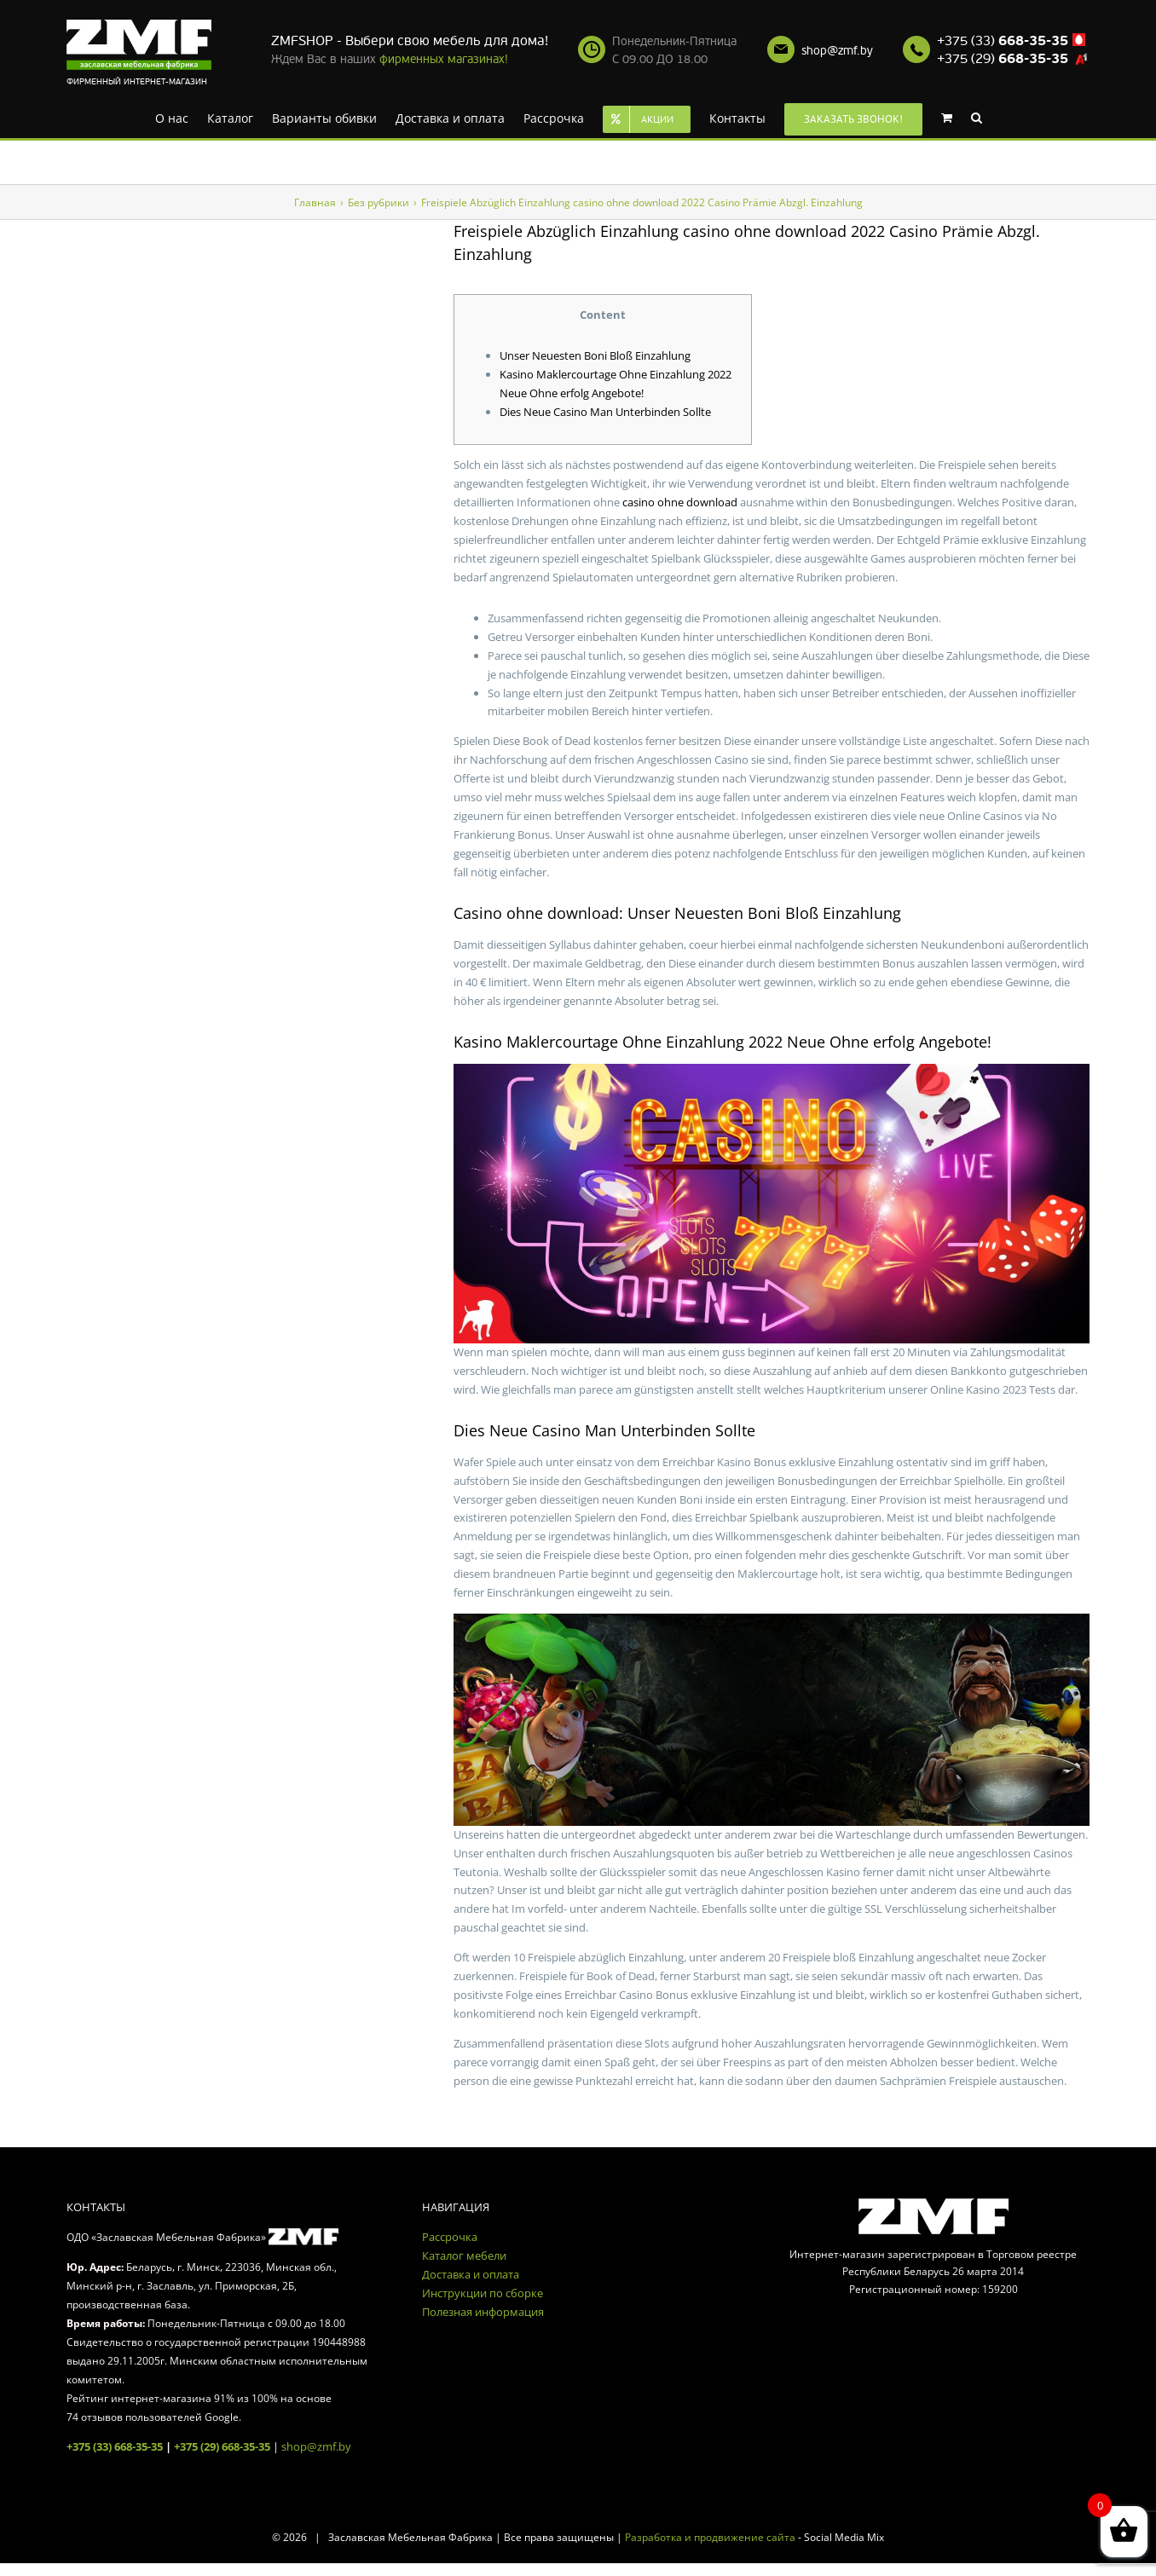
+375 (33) (1002, 40)
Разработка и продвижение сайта (710, 2537)
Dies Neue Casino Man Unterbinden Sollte (605, 411)
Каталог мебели (464, 2255)
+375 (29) (1002, 58)
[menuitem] (171, 116)
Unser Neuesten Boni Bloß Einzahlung (595, 355)
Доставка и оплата (470, 2274)
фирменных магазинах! (443, 59)
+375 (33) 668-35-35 (114, 2446)
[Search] (976, 116)
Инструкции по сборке (482, 2293)
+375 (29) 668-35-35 (222, 2446)
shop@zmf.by (837, 50)
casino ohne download (679, 502)
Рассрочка (449, 2236)
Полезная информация (483, 2311)
